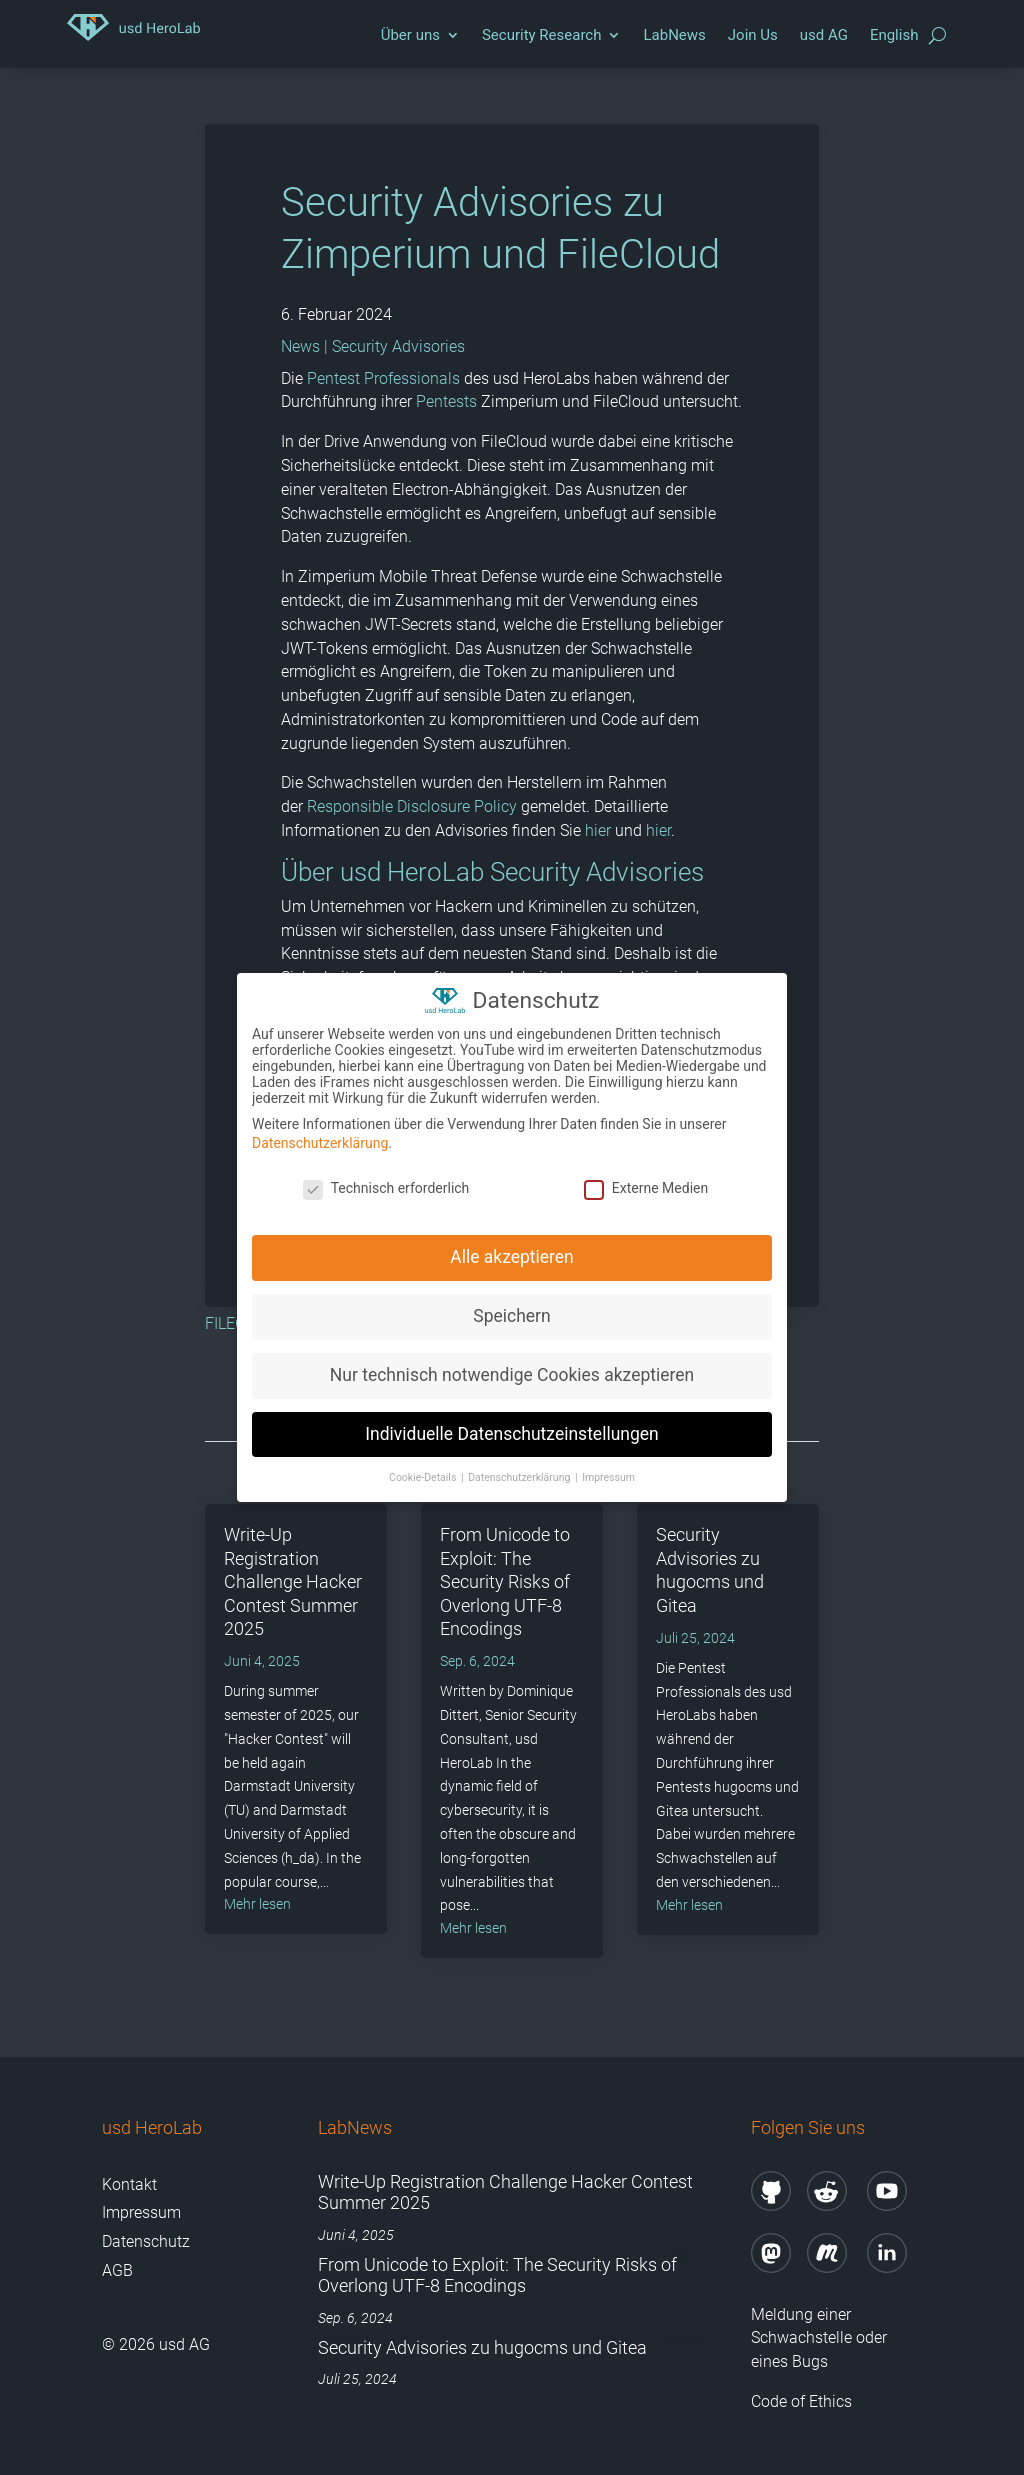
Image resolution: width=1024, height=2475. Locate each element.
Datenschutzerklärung (320, 1133)
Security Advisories (398, 346)
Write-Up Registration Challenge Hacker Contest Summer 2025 (293, 1581)
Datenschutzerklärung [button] (520, 1466)
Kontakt (129, 2184)
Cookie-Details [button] (424, 1466)
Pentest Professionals (383, 378)
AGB (117, 2270)
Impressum (141, 2212)
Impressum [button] (608, 1466)
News (300, 346)
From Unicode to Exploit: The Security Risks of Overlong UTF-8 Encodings (505, 1581)
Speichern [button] (511, 1305)
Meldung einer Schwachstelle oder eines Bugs (819, 2338)
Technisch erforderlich (386, 1178)
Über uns (410, 35)
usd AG (824, 35)
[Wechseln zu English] (894, 40)
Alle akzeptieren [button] (512, 1246)
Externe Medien (646, 1178)
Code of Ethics (803, 2401)
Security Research (542, 35)
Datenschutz (146, 2241)
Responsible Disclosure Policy (412, 806)
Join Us (753, 35)
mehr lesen (257, 1904)
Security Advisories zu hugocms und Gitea (482, 2347)
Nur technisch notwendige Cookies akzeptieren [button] (512, 1364)
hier (598, 830)
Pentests (446, 401)
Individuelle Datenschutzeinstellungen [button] (511, 1423)
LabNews (674, 35)
